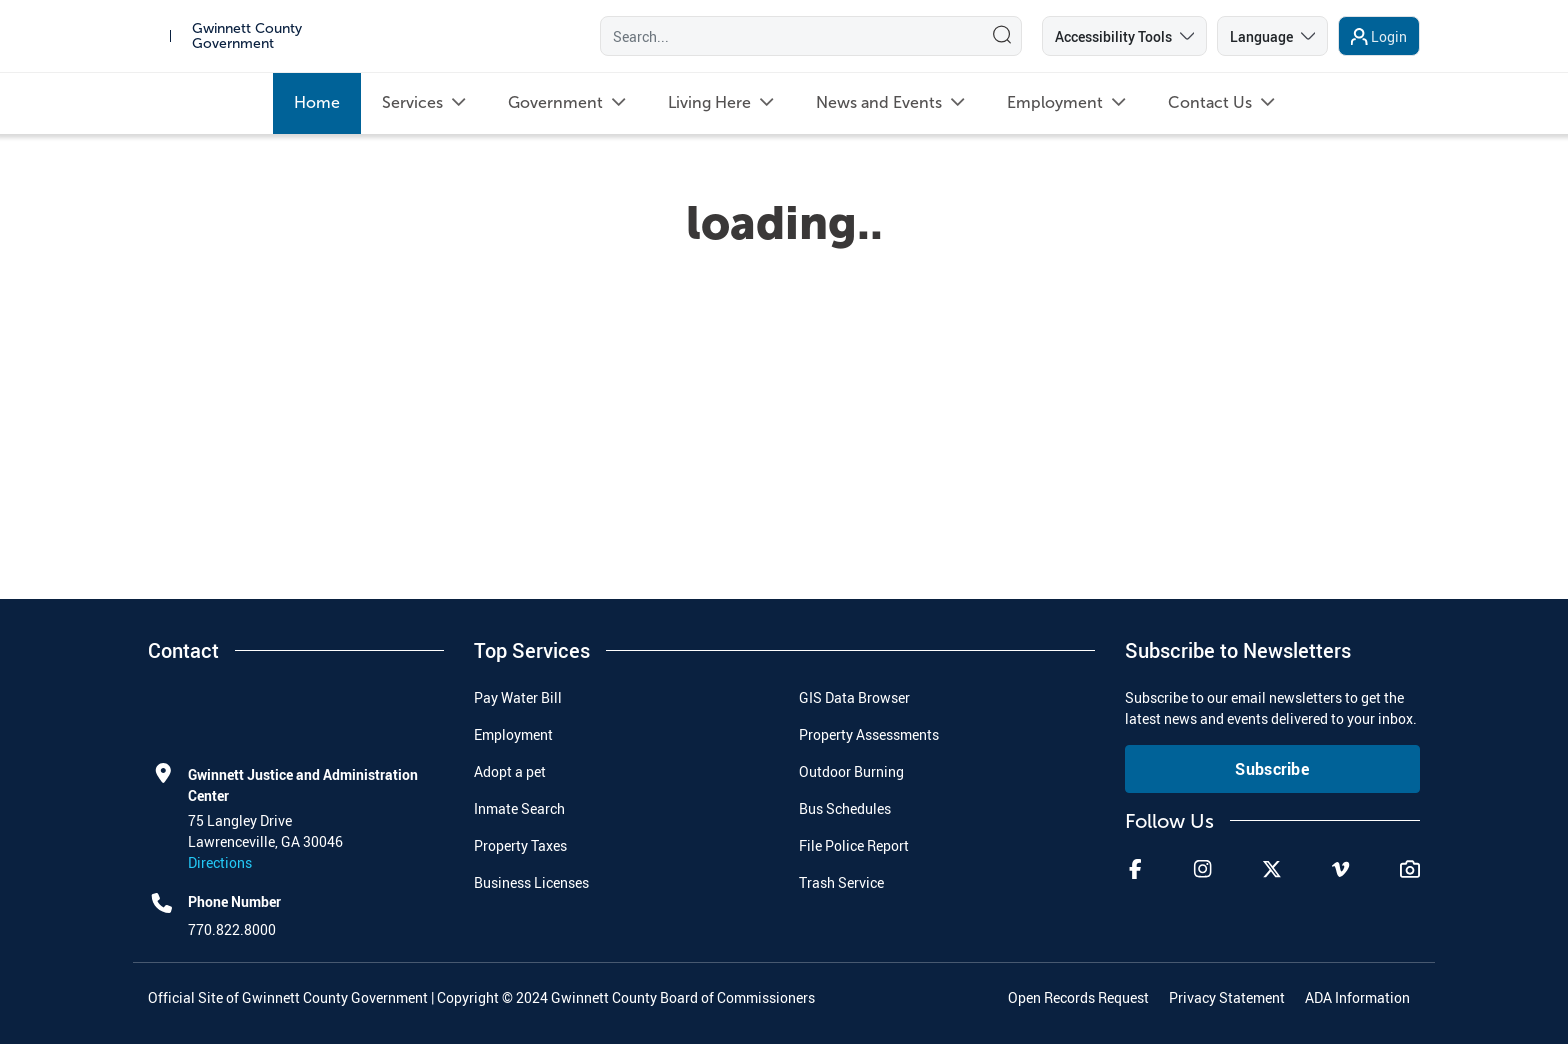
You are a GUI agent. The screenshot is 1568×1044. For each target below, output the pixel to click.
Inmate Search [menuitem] (519, 808)
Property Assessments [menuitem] (869, 734)
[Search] (787, 40)
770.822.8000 (232, 929)
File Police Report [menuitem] (854, 845)
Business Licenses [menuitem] (531, 882)
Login (1389, 40)
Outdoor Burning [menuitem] (851, 771)
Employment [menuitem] (513, 734)
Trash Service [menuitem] (841, 882)
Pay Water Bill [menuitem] (518, 697)
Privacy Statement (1227, 997)
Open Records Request (1078, 997)
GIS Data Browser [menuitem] (854, 697)
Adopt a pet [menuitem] (510, 771)
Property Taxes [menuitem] (520, 845)
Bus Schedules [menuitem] (845, 808)
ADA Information (1357, 997)
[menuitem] (317, 111)
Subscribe (1272, 769)
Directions (220, 862)
